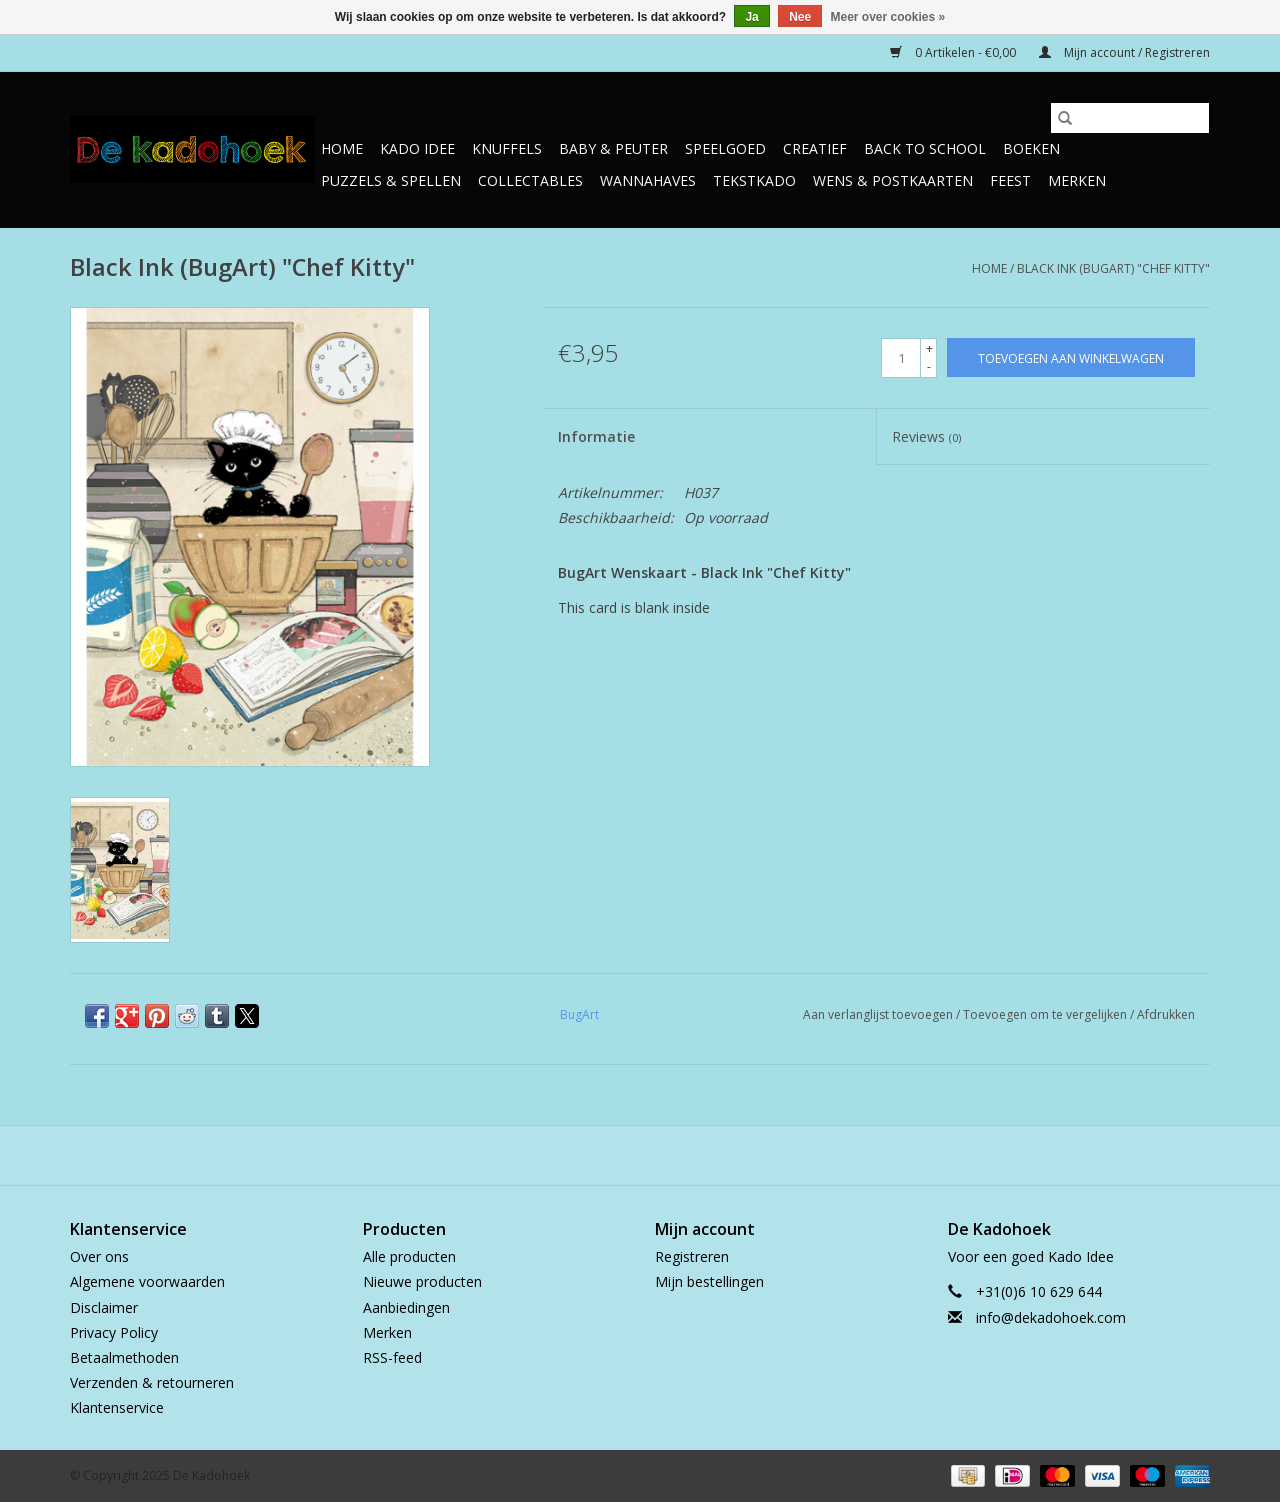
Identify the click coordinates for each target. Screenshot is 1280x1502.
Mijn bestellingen (709, 1281)
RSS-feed (392, 1357)
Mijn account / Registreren (1124, 52)
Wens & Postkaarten (893, 180)
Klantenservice (117, 1407)
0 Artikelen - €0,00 (954, 52)
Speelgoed (725, 148)
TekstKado (754, 180)
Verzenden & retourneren (152, 1382)
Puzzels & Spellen (391, 180)
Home (342, 148)
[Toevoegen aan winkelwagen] (1071, 357)
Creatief (815, 148)
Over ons (99, 1256)
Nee (800, 17)
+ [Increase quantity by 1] (929, 348)
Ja (751, 17)
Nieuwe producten (422, 1281)
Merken (1077, 180)
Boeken (1031, 148)
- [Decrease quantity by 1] (929, 366)
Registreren (692, 1256)
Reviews (926, 436)
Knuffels (507, 148)
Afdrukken (1166, 1014)
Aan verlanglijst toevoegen (879, 1014)
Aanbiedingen (406, 1307)
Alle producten (409, 1256)
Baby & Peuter (613, 148)
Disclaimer (104, 1307)
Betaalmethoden (124, 1357)
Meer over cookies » (888, 17)
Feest (1010, 180)
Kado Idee (417, 148)
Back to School (925, 148)
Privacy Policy (114, 1332)
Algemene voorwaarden (147, 1281)
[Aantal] (901, 358)
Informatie (596, 436)
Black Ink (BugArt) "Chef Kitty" (1113, 268)
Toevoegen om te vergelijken (1046, 1014)
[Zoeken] (1130, 118)
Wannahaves (648, 180)
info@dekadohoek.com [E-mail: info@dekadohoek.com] (1051, 1317)
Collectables (530, 180)
